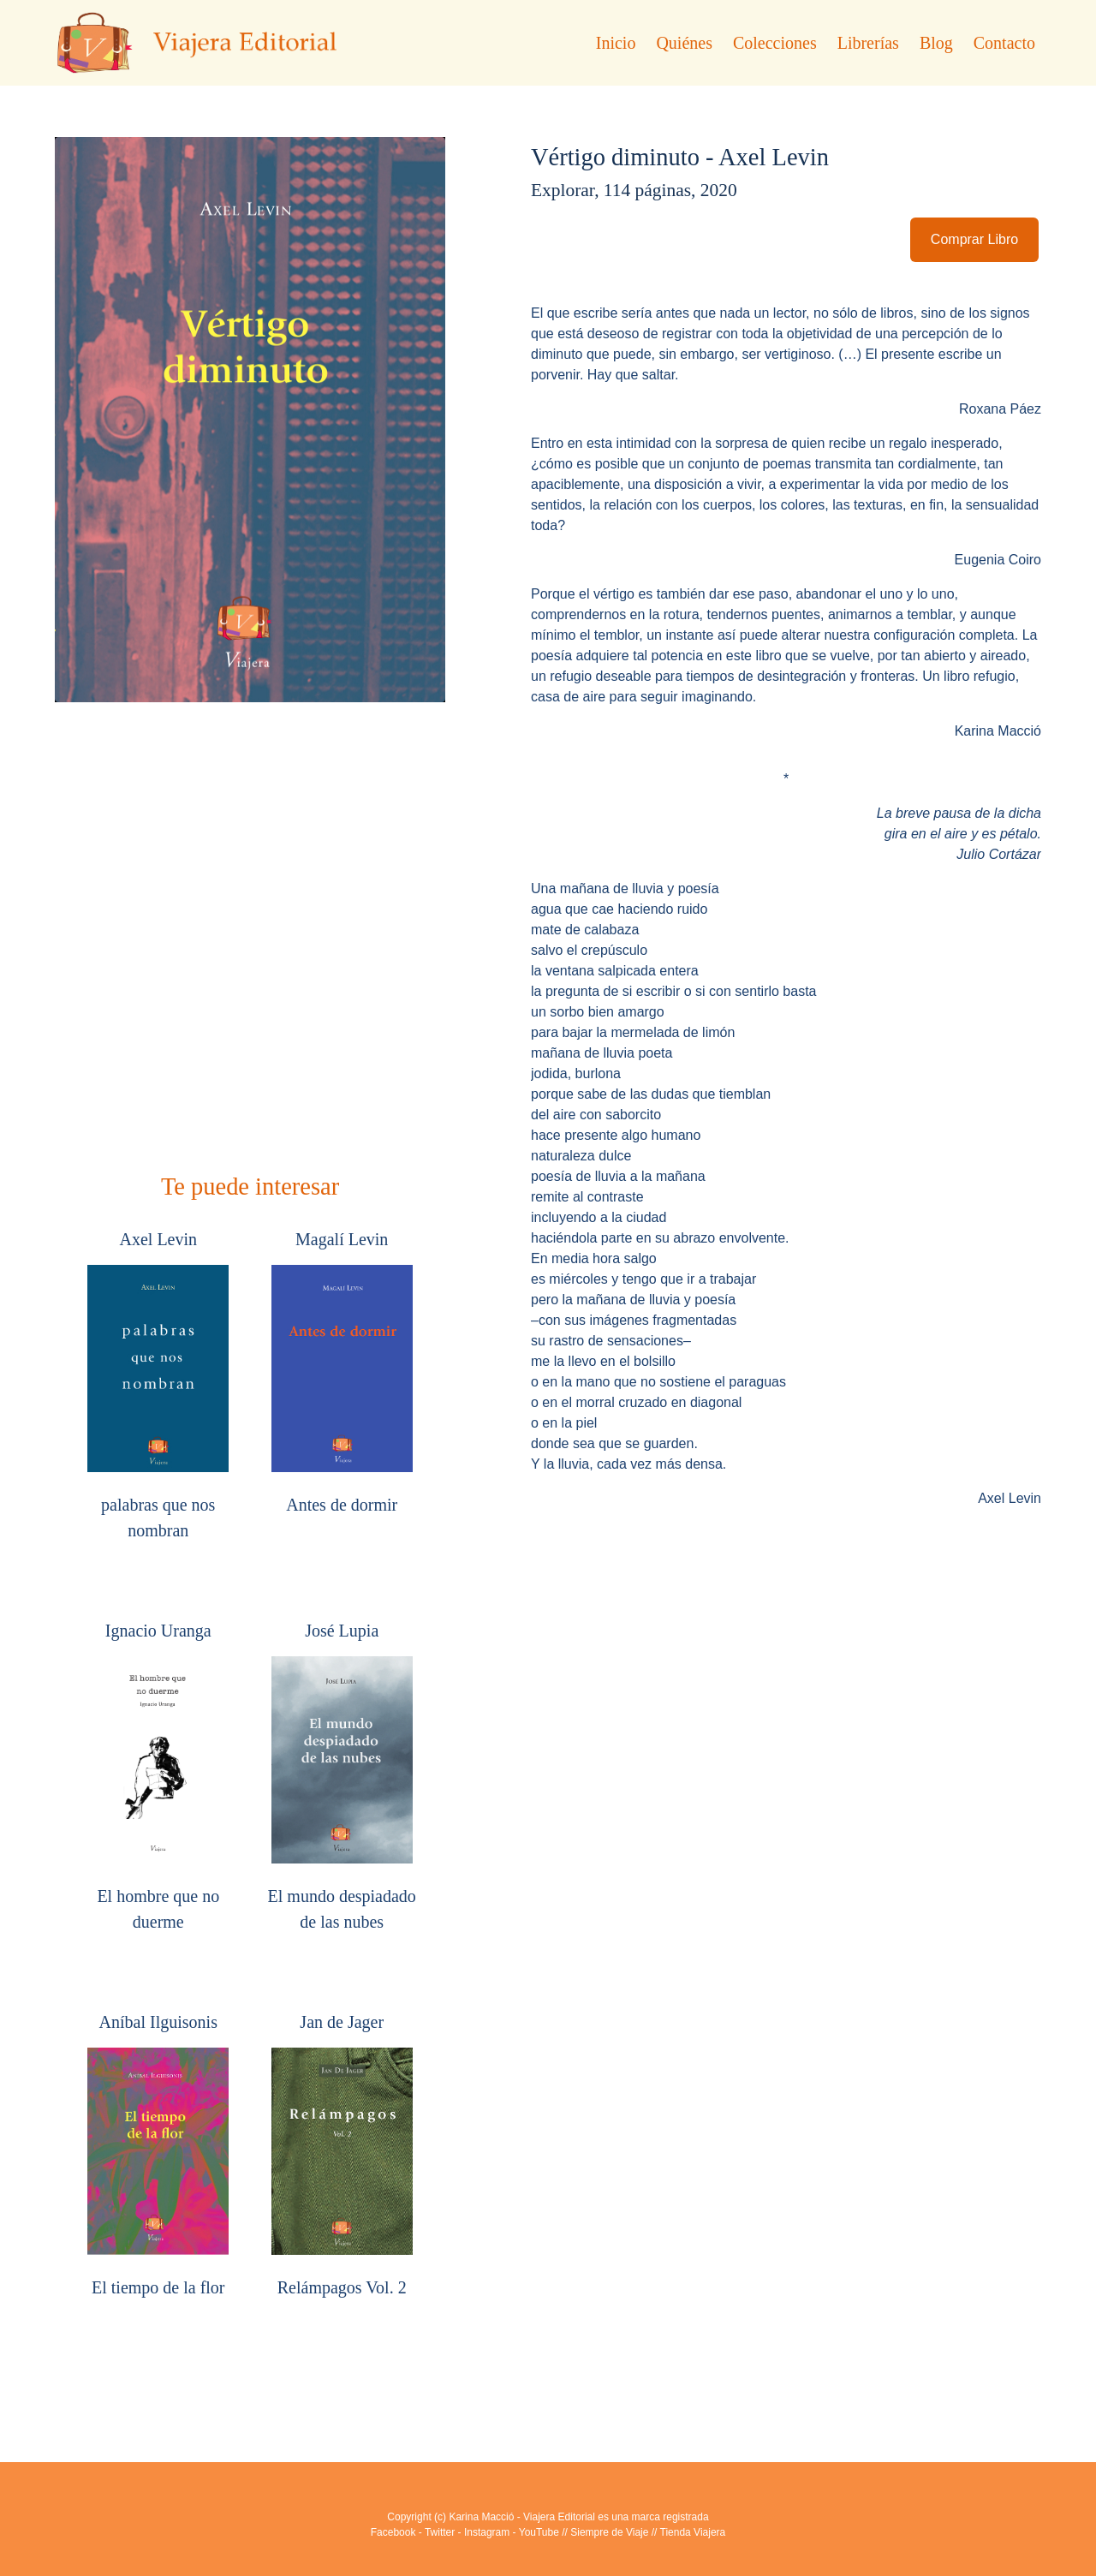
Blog (936, 42)
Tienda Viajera (693, 2532)
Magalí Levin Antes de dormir (342, 1372)
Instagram (486, 2532)
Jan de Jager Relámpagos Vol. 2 (342, 2154)
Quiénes (684, 42)
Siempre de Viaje (609, 2532)
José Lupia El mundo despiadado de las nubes (342, 1776)
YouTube (539, 2532)
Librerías (868, 42)
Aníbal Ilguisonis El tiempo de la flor (158, 2154)
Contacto (1004, 42)
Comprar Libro (974, 239)
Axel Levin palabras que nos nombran (158, 1385)
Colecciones (775, 42)
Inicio (616, 42)
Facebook (393, 2532)
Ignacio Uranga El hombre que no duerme (158, 1776)
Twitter (440, 2532)
